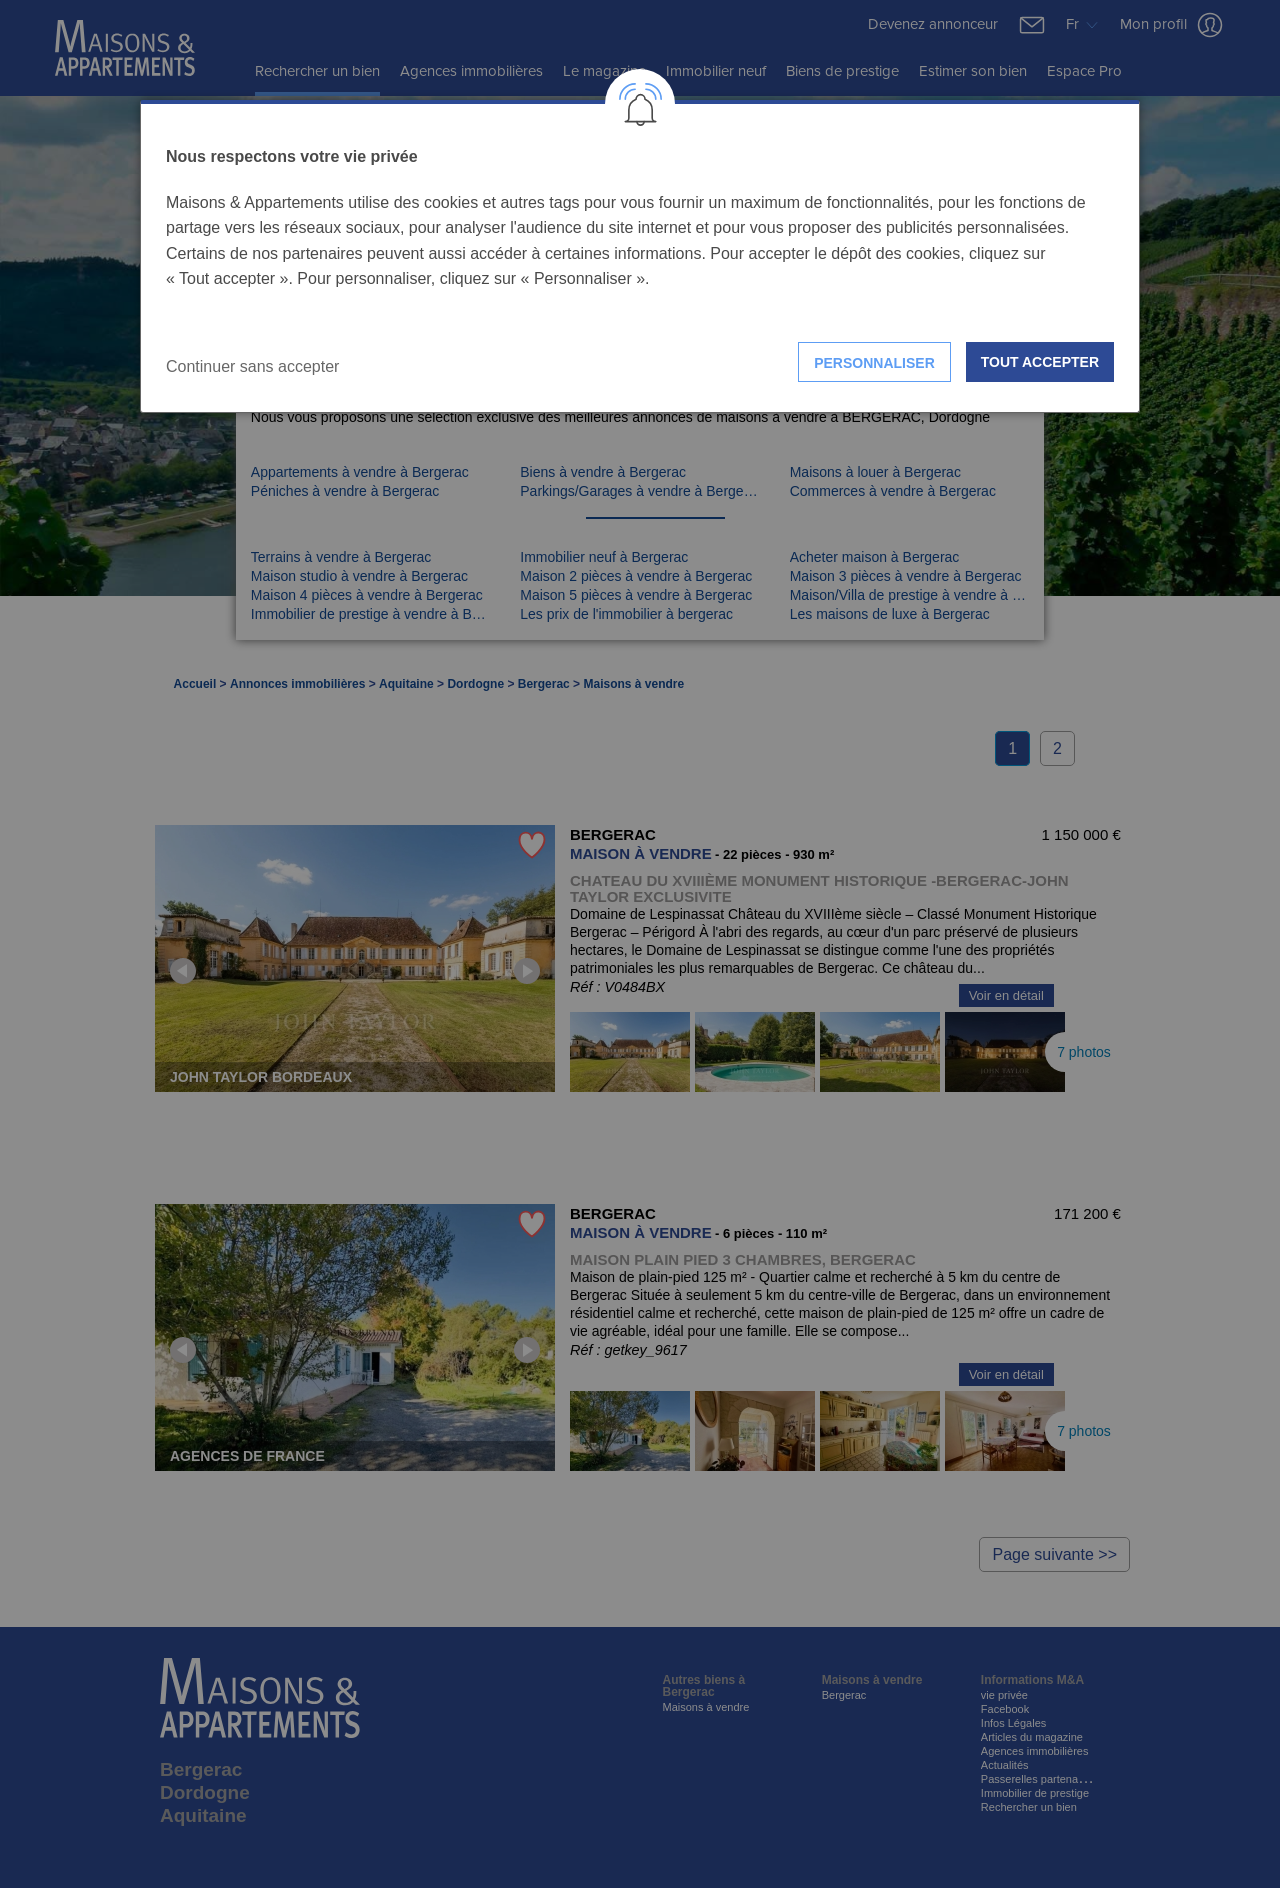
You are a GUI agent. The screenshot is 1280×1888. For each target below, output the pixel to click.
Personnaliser (874, 363)
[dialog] (640, 256)
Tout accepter (1040, 362)
